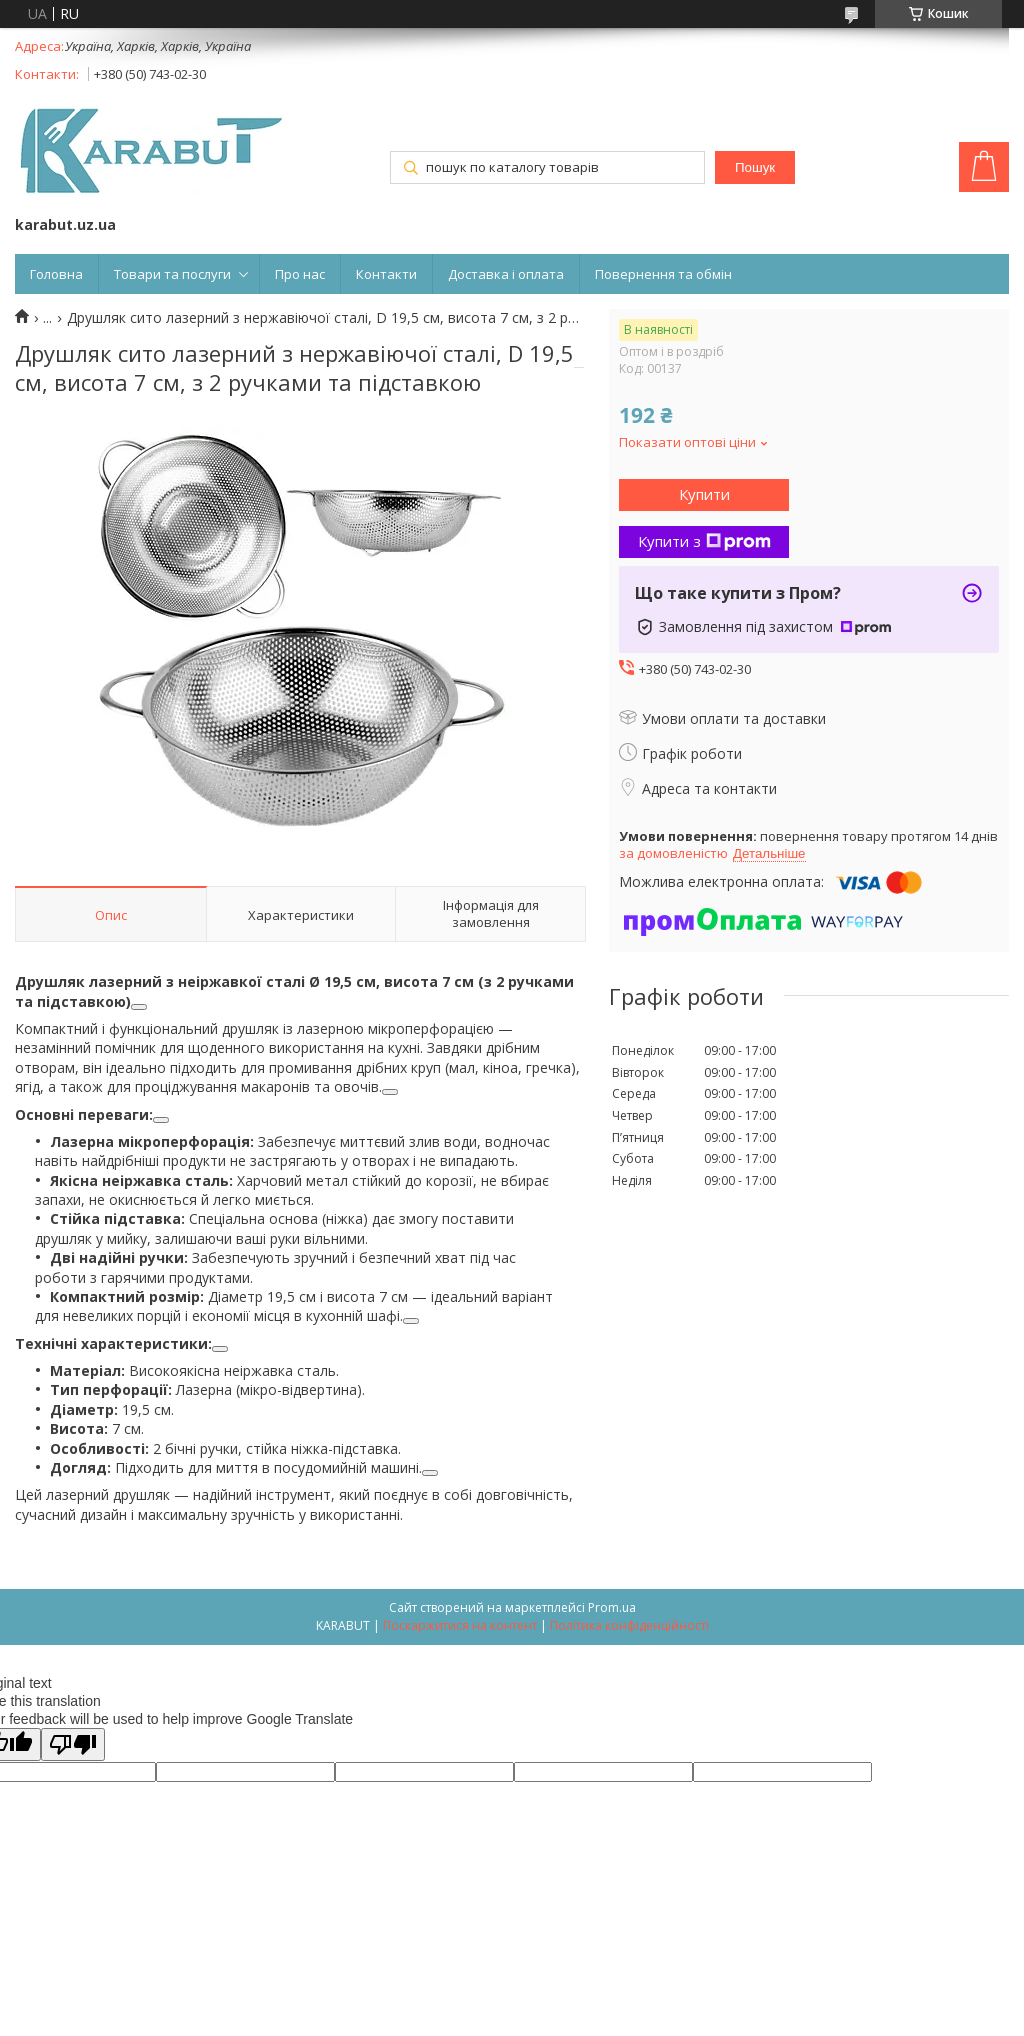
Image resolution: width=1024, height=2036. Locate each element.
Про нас (300, 274)
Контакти (386, 274)
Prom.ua (612, 1607)
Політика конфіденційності (629, 1625)
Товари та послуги (172, 274)
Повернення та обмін (663, 274)
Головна (56, 274)
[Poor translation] (73, 1744)
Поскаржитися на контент (460, 1625)
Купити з (704, 541)
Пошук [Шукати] (755, 167)
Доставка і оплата (506, 274)
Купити (704, 494)
